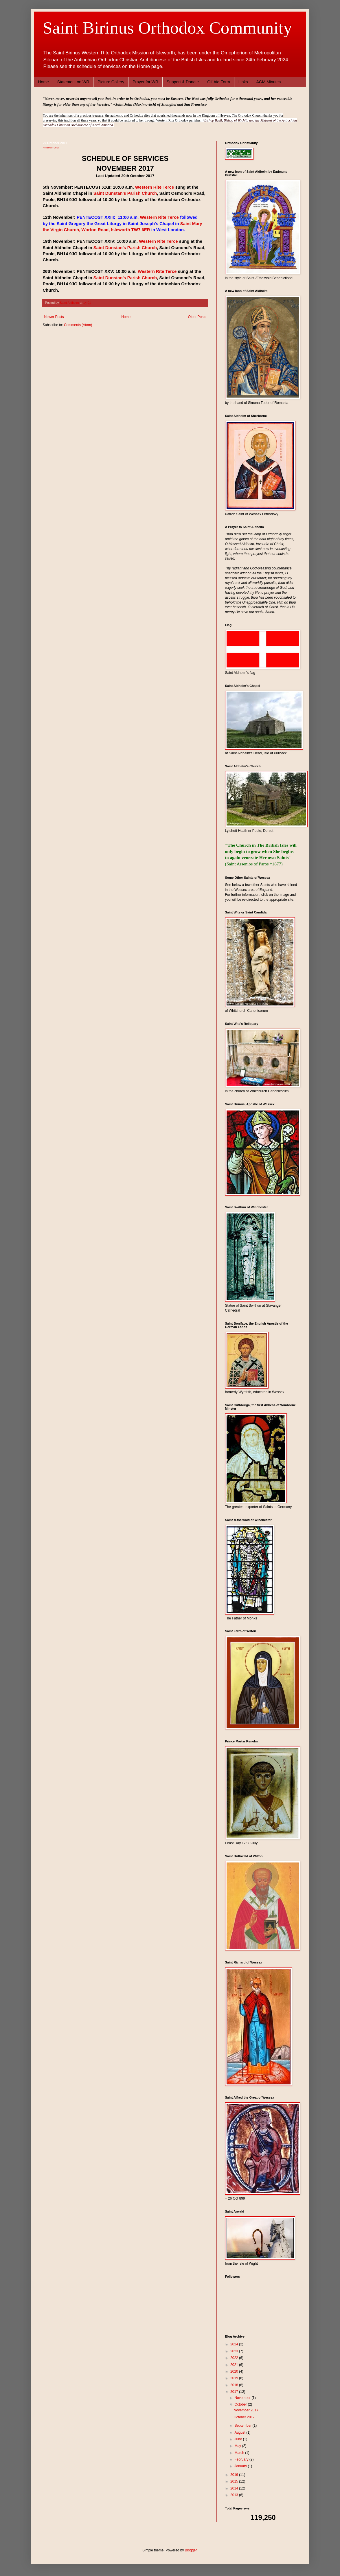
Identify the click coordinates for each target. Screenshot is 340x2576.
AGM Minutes (268, 82)
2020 (234, 2371)
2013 (234, 2495)
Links (243, 82)
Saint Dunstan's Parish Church (125, 193)
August (240, 2432)
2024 (234, 2344)
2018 (234, 2385)
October (241, 2404)
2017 (234, 2392)
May (238, 2446)
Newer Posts (54, 317)
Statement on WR (73, 82)
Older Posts (197, 317)
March (239, 2453)
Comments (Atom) (78, 325)
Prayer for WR (145, 82)
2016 (234, 2475)
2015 (234, 2481)
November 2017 (51, 147)
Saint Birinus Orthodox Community (167, 27)
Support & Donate (183, 82)
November (242, 2398)
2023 (234, 2351)
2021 (234, 2365)
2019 (234, 2378)
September (243, 2426)
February (241, 2459)
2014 (234, 2488)
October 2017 (244, 2417)
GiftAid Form (218, 82)
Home (43, 82)
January (241, 2466)
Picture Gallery (111, 82)
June (238, 2439)
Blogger (191, 2550)
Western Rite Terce (154, 187)
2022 (234, 2358)
